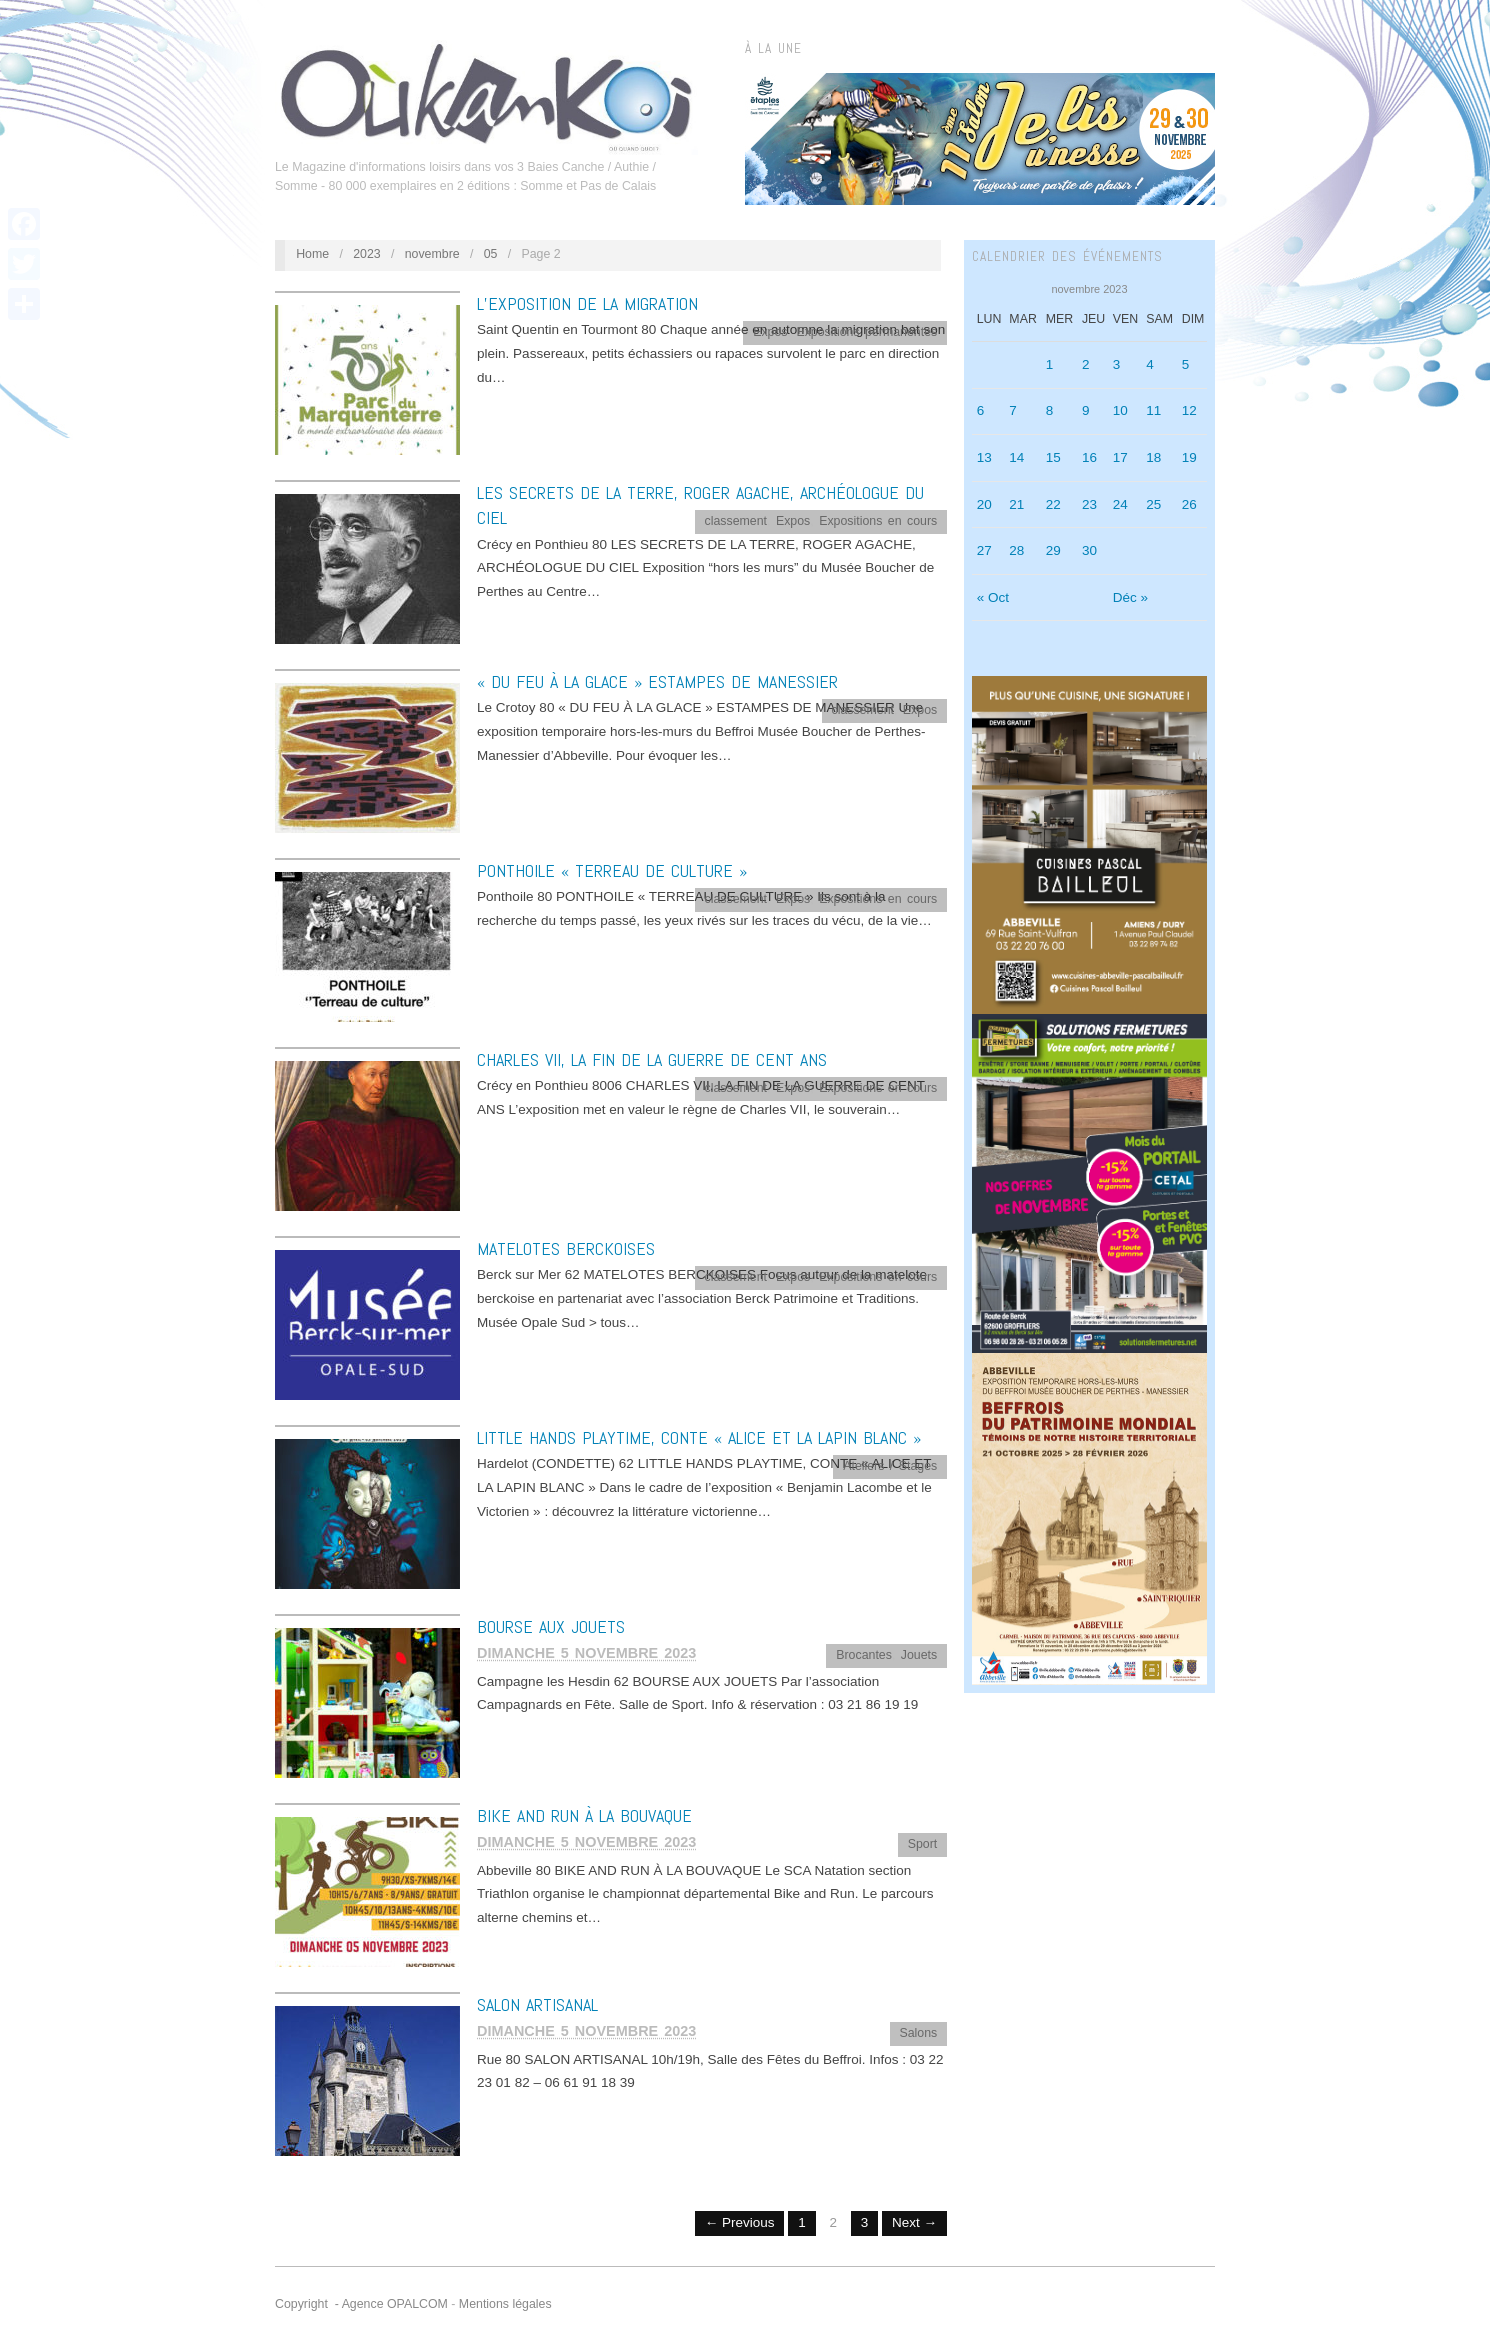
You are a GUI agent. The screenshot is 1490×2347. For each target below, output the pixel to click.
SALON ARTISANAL (537, 2004)
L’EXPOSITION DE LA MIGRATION (587, 303)
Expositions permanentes (866, 332)
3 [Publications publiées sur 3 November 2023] (1117, 364)
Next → (914, 2222)
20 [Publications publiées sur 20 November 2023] (984, 504)
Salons (918, 2033)
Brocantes (864, 1655)
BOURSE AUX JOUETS (551, 1626)
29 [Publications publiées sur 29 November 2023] (1053, 550)
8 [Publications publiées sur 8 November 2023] (1050, 410)
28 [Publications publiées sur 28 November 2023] (1016, 550)
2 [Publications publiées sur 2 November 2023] (1086, 364)
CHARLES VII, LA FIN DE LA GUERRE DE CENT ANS (652, 1059)
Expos (770, 332)
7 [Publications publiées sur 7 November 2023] (1013, 410)
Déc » (1130, 597)
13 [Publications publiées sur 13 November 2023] (984, 457)
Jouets (919, 1655)
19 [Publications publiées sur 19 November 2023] (1189, 457)
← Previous (740, 2222)
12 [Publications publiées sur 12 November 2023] (1189, 410)
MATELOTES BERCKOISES (566, 1248)
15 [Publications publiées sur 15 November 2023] (1053, 457)
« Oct (993, 597)
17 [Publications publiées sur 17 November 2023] (1120, 457)
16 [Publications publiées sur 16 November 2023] (1089, 457)
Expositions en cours (878, 521)
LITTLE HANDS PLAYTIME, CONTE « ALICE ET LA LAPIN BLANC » (699, 1437)
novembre (432, 254)
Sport (923, 1844)
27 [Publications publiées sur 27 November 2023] (984, 550)
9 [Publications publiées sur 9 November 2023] (1086, 410)
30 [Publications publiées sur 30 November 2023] (1089, 550)
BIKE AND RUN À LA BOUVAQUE (584, 1815)
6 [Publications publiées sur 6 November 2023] (981, 410)
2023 (367, 254)
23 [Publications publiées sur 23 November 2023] (1089, 504)
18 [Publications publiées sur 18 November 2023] (1153, 457)
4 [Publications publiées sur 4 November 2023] (1150, 364)
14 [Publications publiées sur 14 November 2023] (1016, 457)
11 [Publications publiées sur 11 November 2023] (1153, 410)
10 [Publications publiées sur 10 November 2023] (1120, 410)
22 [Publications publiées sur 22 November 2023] (1053, 504)
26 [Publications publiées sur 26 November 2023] (1189, 504)
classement (736, 521)
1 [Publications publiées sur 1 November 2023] (1050, 364)
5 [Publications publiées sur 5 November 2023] (1186, 364)
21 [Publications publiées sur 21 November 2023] (1016, 504)
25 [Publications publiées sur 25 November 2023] (1153, 504)
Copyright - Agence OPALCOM (361, 2304)
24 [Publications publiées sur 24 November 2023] (1120, 504)
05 (491, 254)
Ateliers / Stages (890, 1466)
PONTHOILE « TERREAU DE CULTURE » (612, 870)
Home (312, 254)
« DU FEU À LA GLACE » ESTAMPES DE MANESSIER (657, 681)
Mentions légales (505, 2304)
